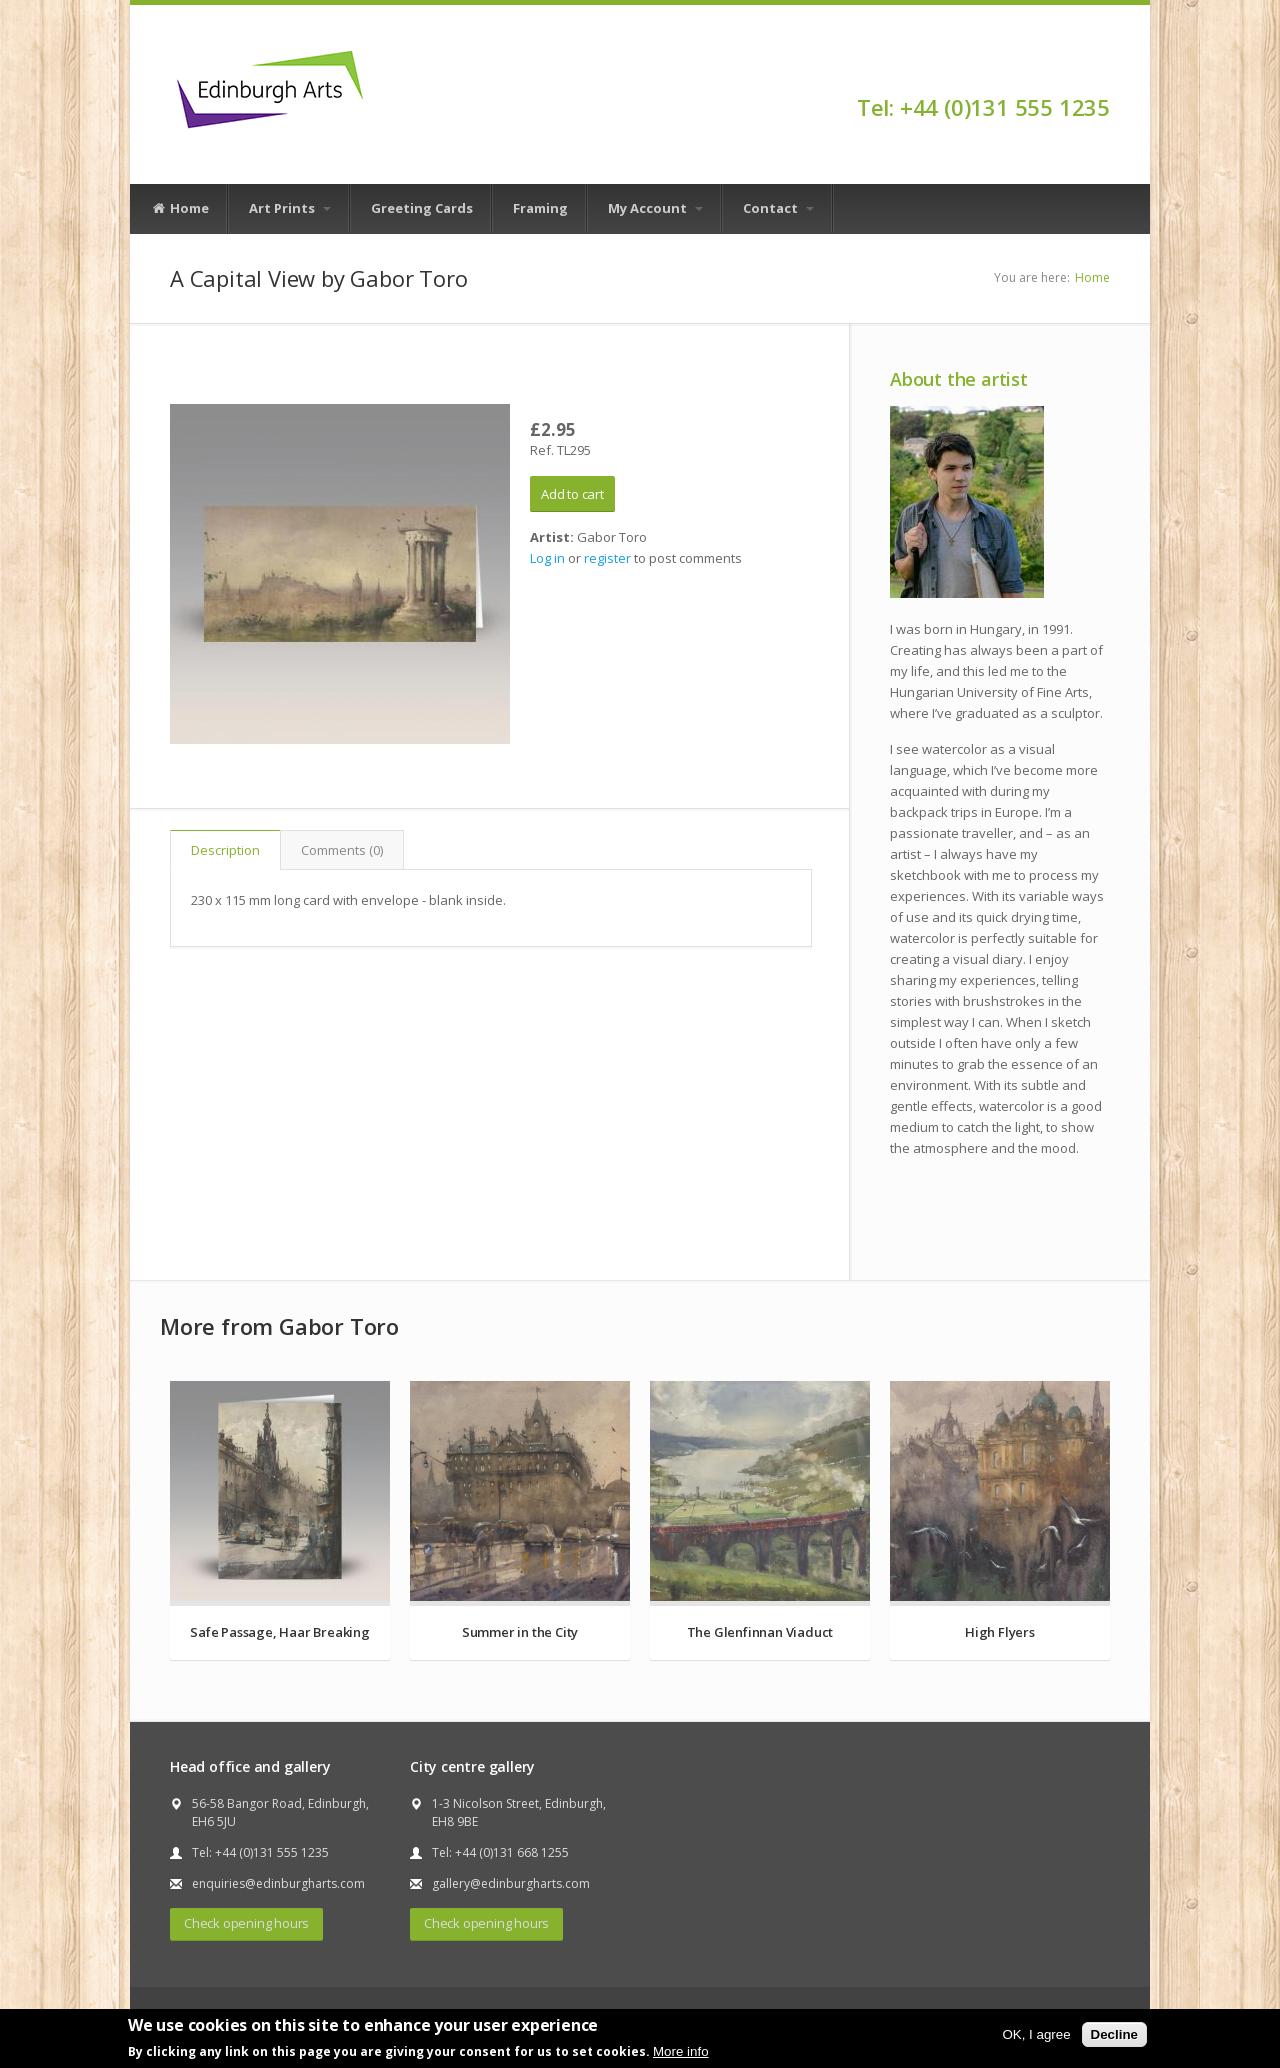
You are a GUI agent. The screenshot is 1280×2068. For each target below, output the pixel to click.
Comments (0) (342, 850)
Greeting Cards (422, 208)
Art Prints (290, 208)
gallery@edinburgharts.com (511, 1883)
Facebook (1100, 72)
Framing (540, 208)
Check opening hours (246, 1923)
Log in (547, 558)
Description (225, 850)
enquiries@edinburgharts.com (278, 1883)
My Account (655, 208)
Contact (778, 208)
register (607, 558)
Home (180, 209)
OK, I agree (1036, 2034)
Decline (1114, 2034)
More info (681, 2051)
